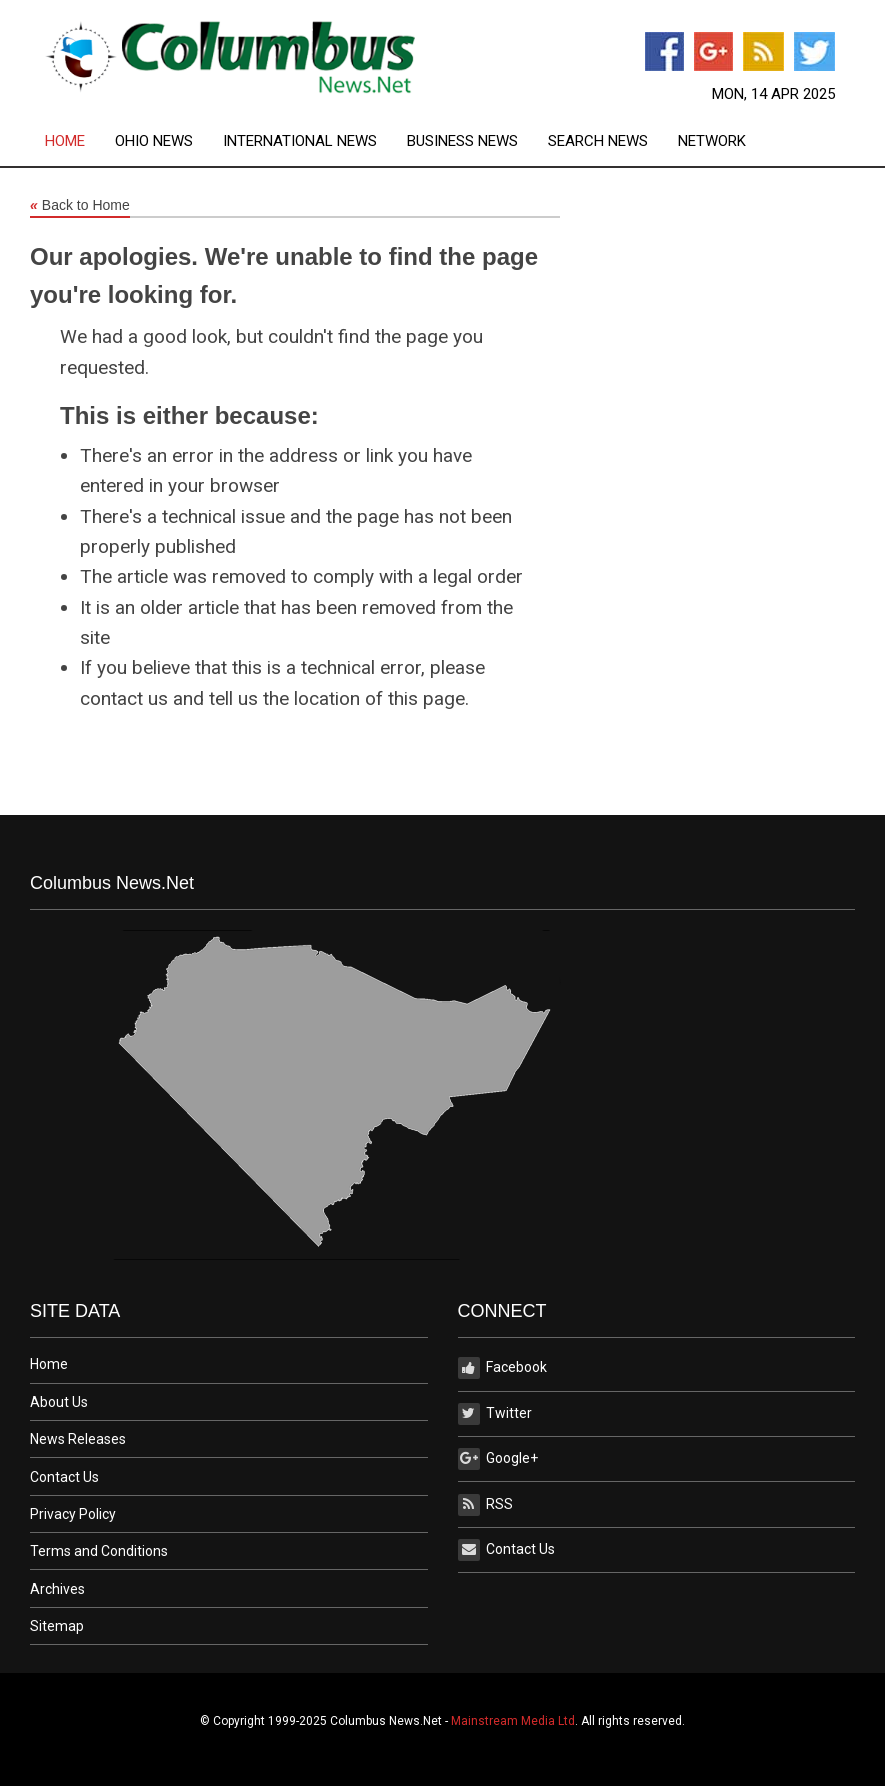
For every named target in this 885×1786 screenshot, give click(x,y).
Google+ (498, 1459)
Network (712, 141)
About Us (59, 1402)
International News (300, 141)
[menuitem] (80, 141)
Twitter (495, 1414)
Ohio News (154, 141)
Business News (462, 141)
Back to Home (80, 206)
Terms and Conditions (99, 1551)
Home (65, 141)
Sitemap (57, 1626)
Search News (598, 141)
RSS (485, 1505)
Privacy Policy (73, 1514)
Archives (57, 1589)
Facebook (502, 1368)
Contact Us (64, 1477)
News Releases (78, 1439)
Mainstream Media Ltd (513, 1721)
